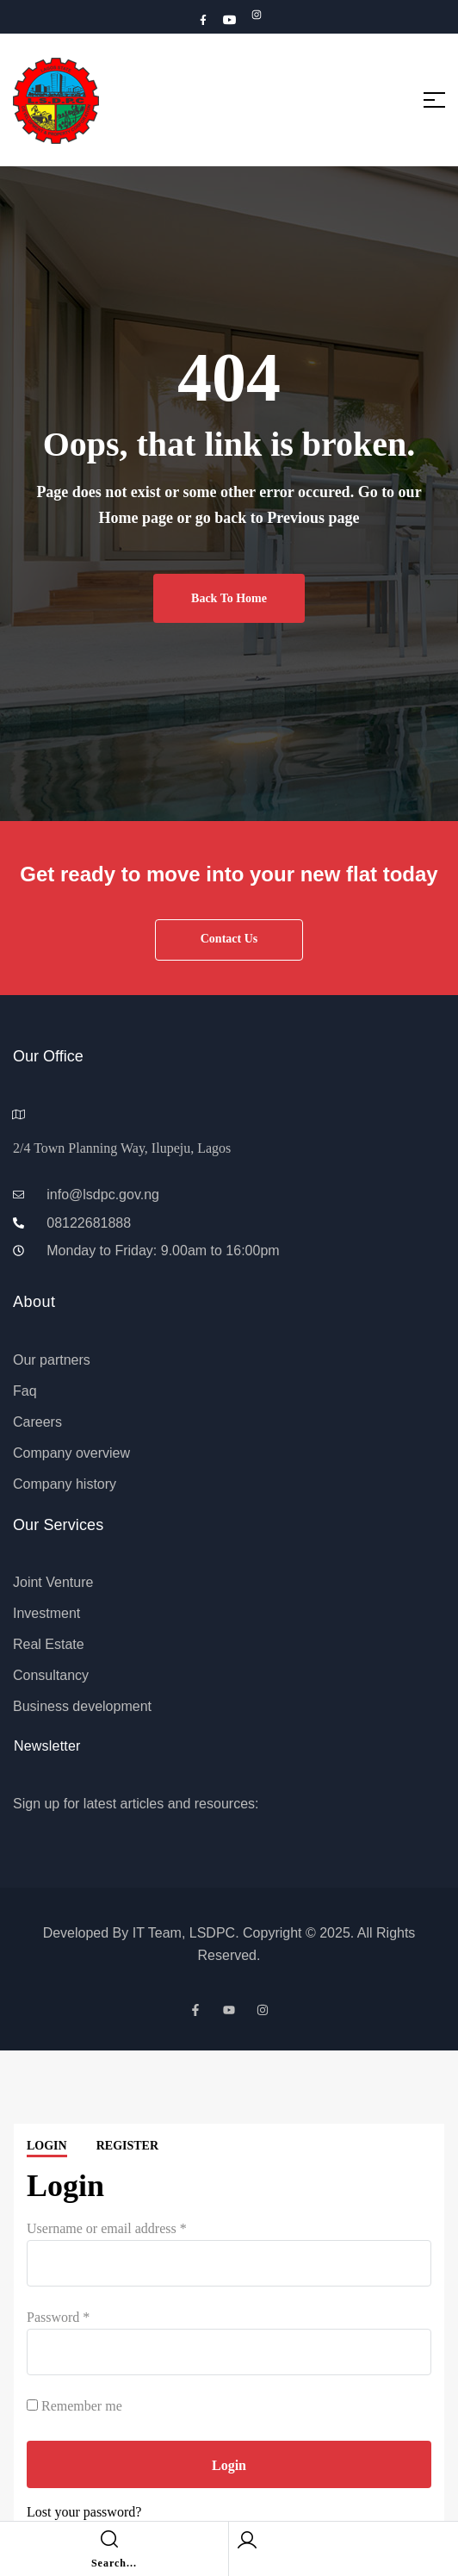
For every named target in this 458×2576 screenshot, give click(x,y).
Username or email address (107, 2228)
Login (47, 2145)
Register (127, 2145)
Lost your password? (84, 2511)
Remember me (74, 2406)
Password (58, 2317)
